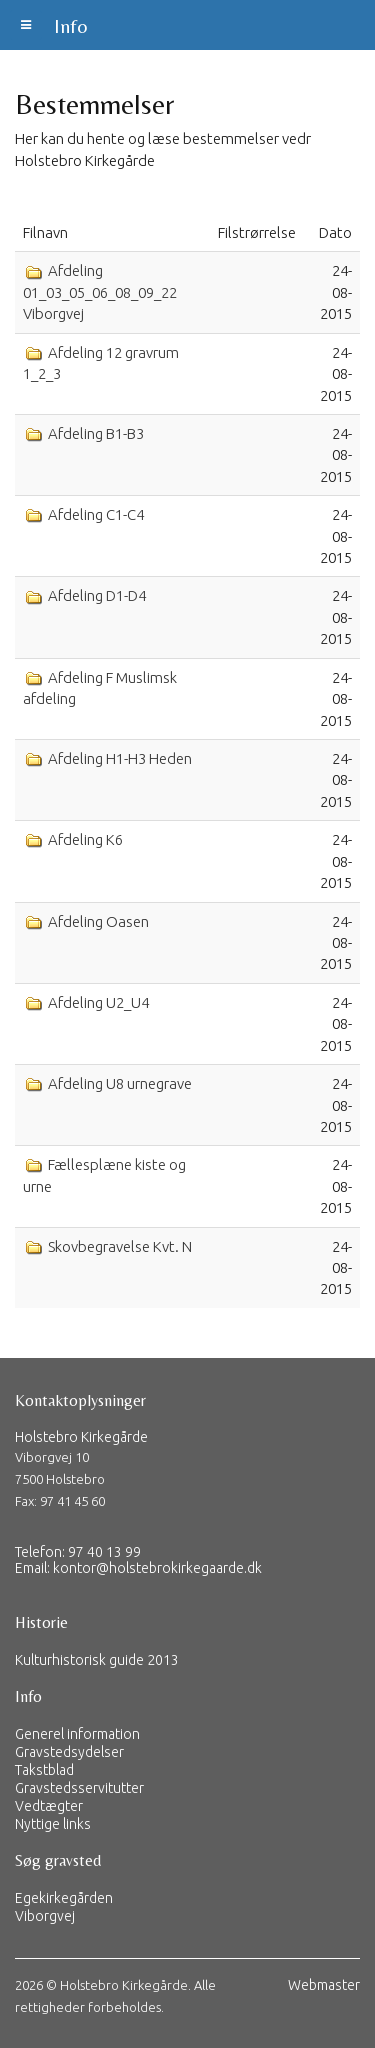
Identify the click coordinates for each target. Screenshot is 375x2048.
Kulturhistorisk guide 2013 (97, 1660)
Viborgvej (45, 1916)
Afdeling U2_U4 (97, 1002)
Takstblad (44, 1770)
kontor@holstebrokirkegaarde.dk (157, 1568)
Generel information (77, 1734)
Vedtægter (49, 1806)
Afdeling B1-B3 (94, 433)
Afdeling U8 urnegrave (118, 1083)
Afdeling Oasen (97, 921)
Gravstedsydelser (69, 1752)
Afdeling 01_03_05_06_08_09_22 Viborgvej (100, 292)
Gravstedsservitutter (79, 1788)
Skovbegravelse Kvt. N (118, 1246)
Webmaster (324, 1985)
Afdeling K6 (84, 839)
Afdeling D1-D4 (95, 595)
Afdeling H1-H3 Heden (118, 758)
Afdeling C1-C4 (94, 514)
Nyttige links (53, 1824)
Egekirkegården (64, 1898)
